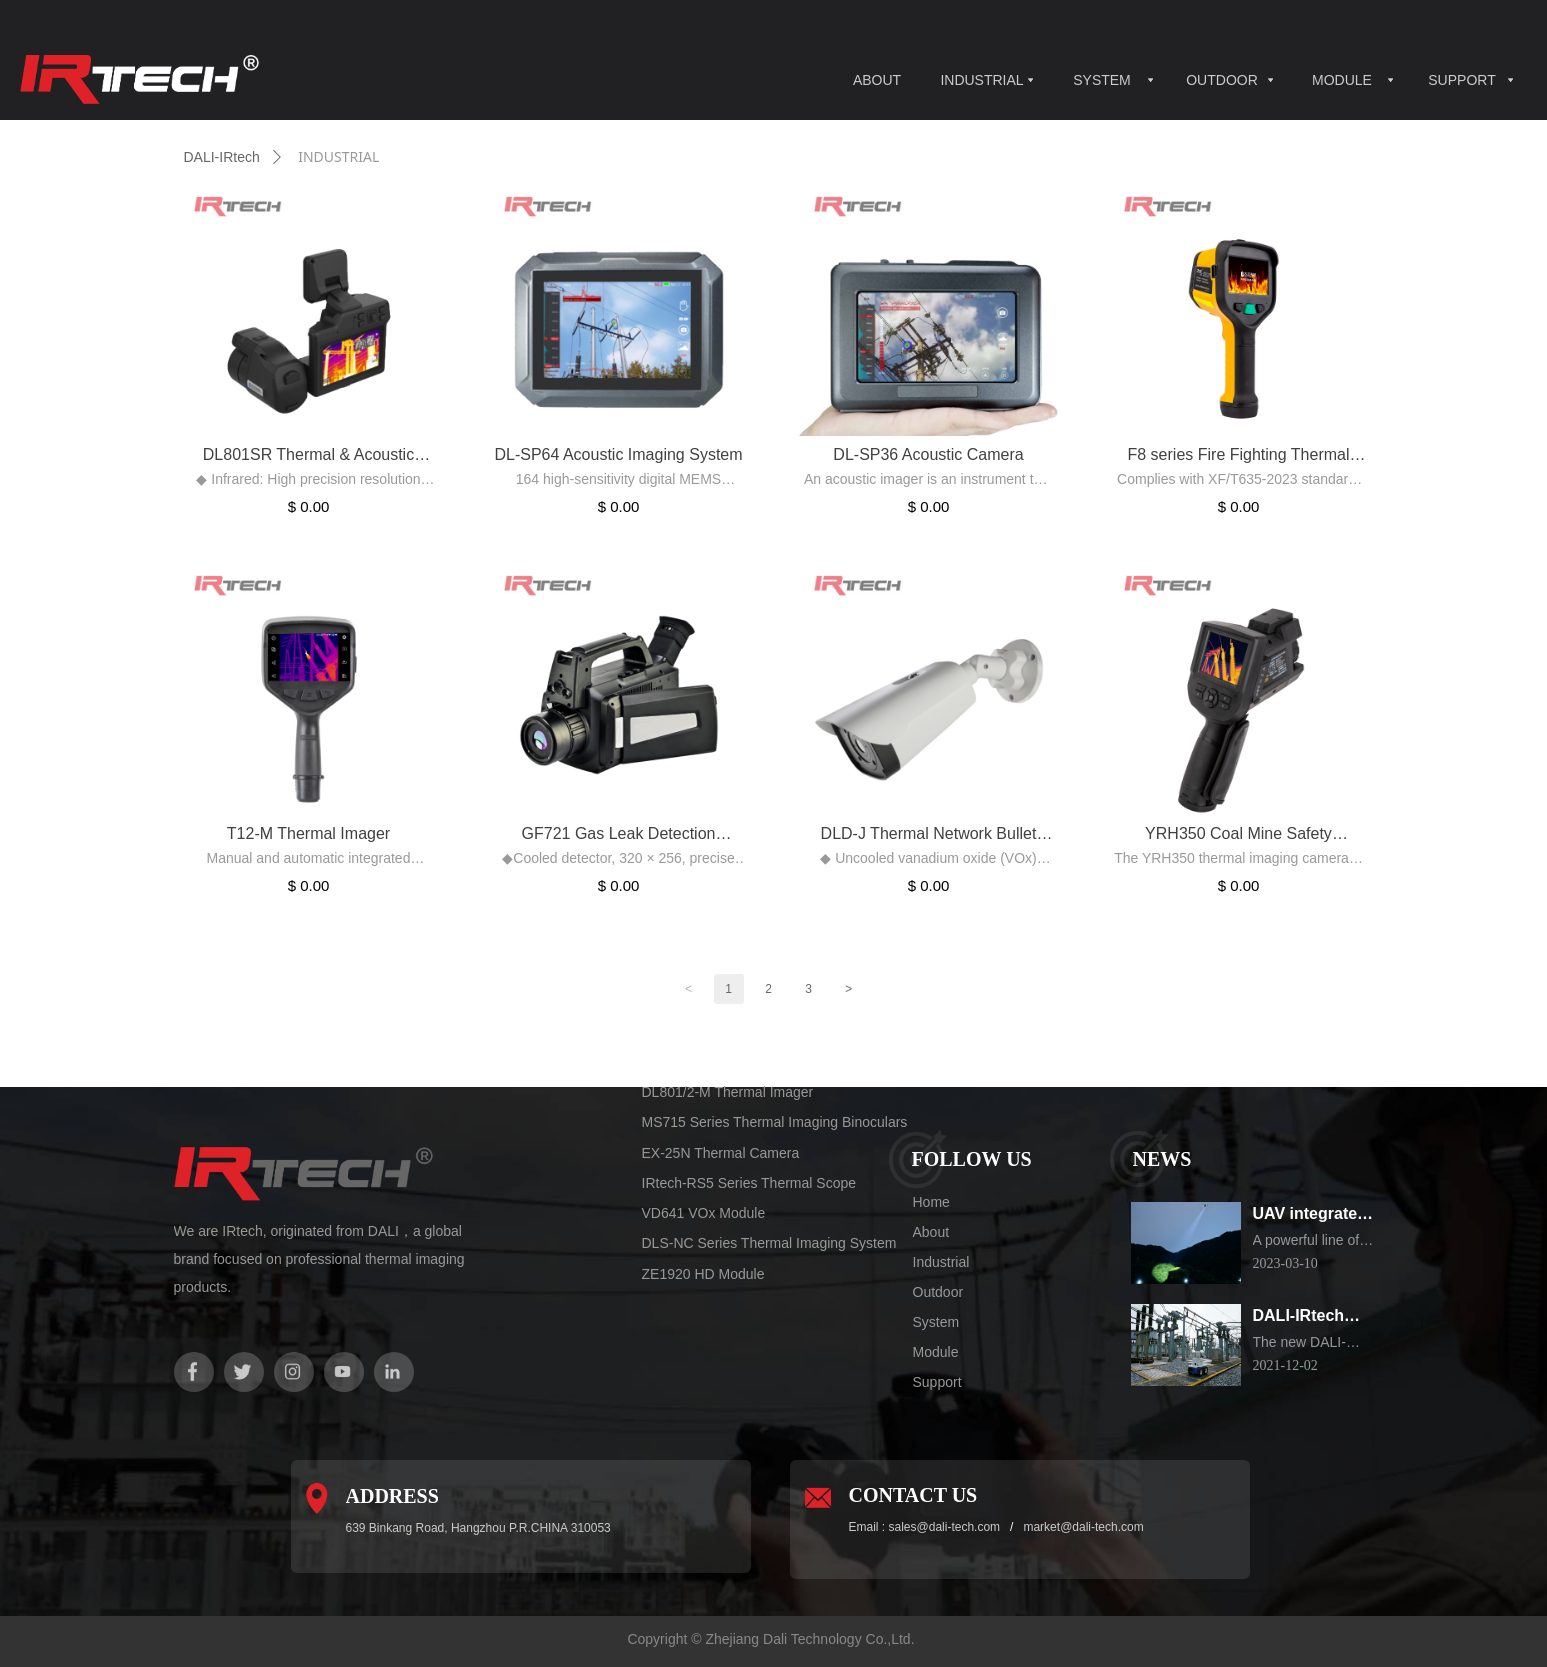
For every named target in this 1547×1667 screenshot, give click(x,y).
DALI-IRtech (222, 157)
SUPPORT (1461, 80)
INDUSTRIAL (981, 80)
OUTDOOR (1222, 80)
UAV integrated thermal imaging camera (1314, 1215)
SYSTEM (1102, 80)
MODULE (1342, 80)
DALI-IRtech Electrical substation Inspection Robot (1299, 1317)
